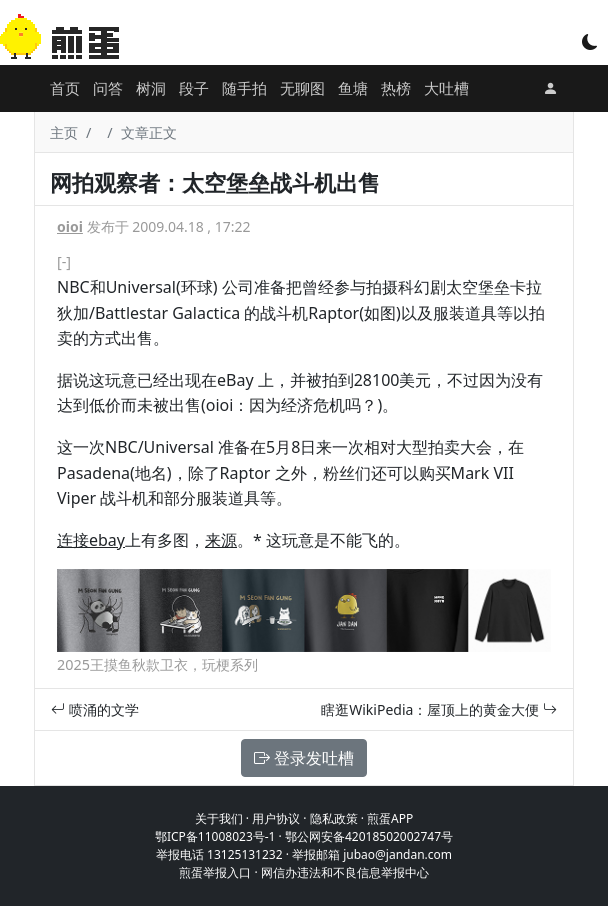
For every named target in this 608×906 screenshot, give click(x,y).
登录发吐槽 (304, 758)
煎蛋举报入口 (215, 872)
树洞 (151, 88)
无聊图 (302, 88)
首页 (65, 88)
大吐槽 (446, 88)
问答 (108, 88)
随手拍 (244, 88)
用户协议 (276, 818)
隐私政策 (334, 818)
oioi (70, 226)
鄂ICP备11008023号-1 (215, 836)
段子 (194, 88)
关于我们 (219, 818)
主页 (64, 132)
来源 (221, 540)
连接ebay (91, 540)
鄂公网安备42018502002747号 (369, 836)
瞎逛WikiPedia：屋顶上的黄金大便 (439, 709)
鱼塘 (353, 88)
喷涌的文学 (95, 709)
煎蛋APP (390, 818)
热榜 (396, 88)
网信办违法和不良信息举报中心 (345, 872)
